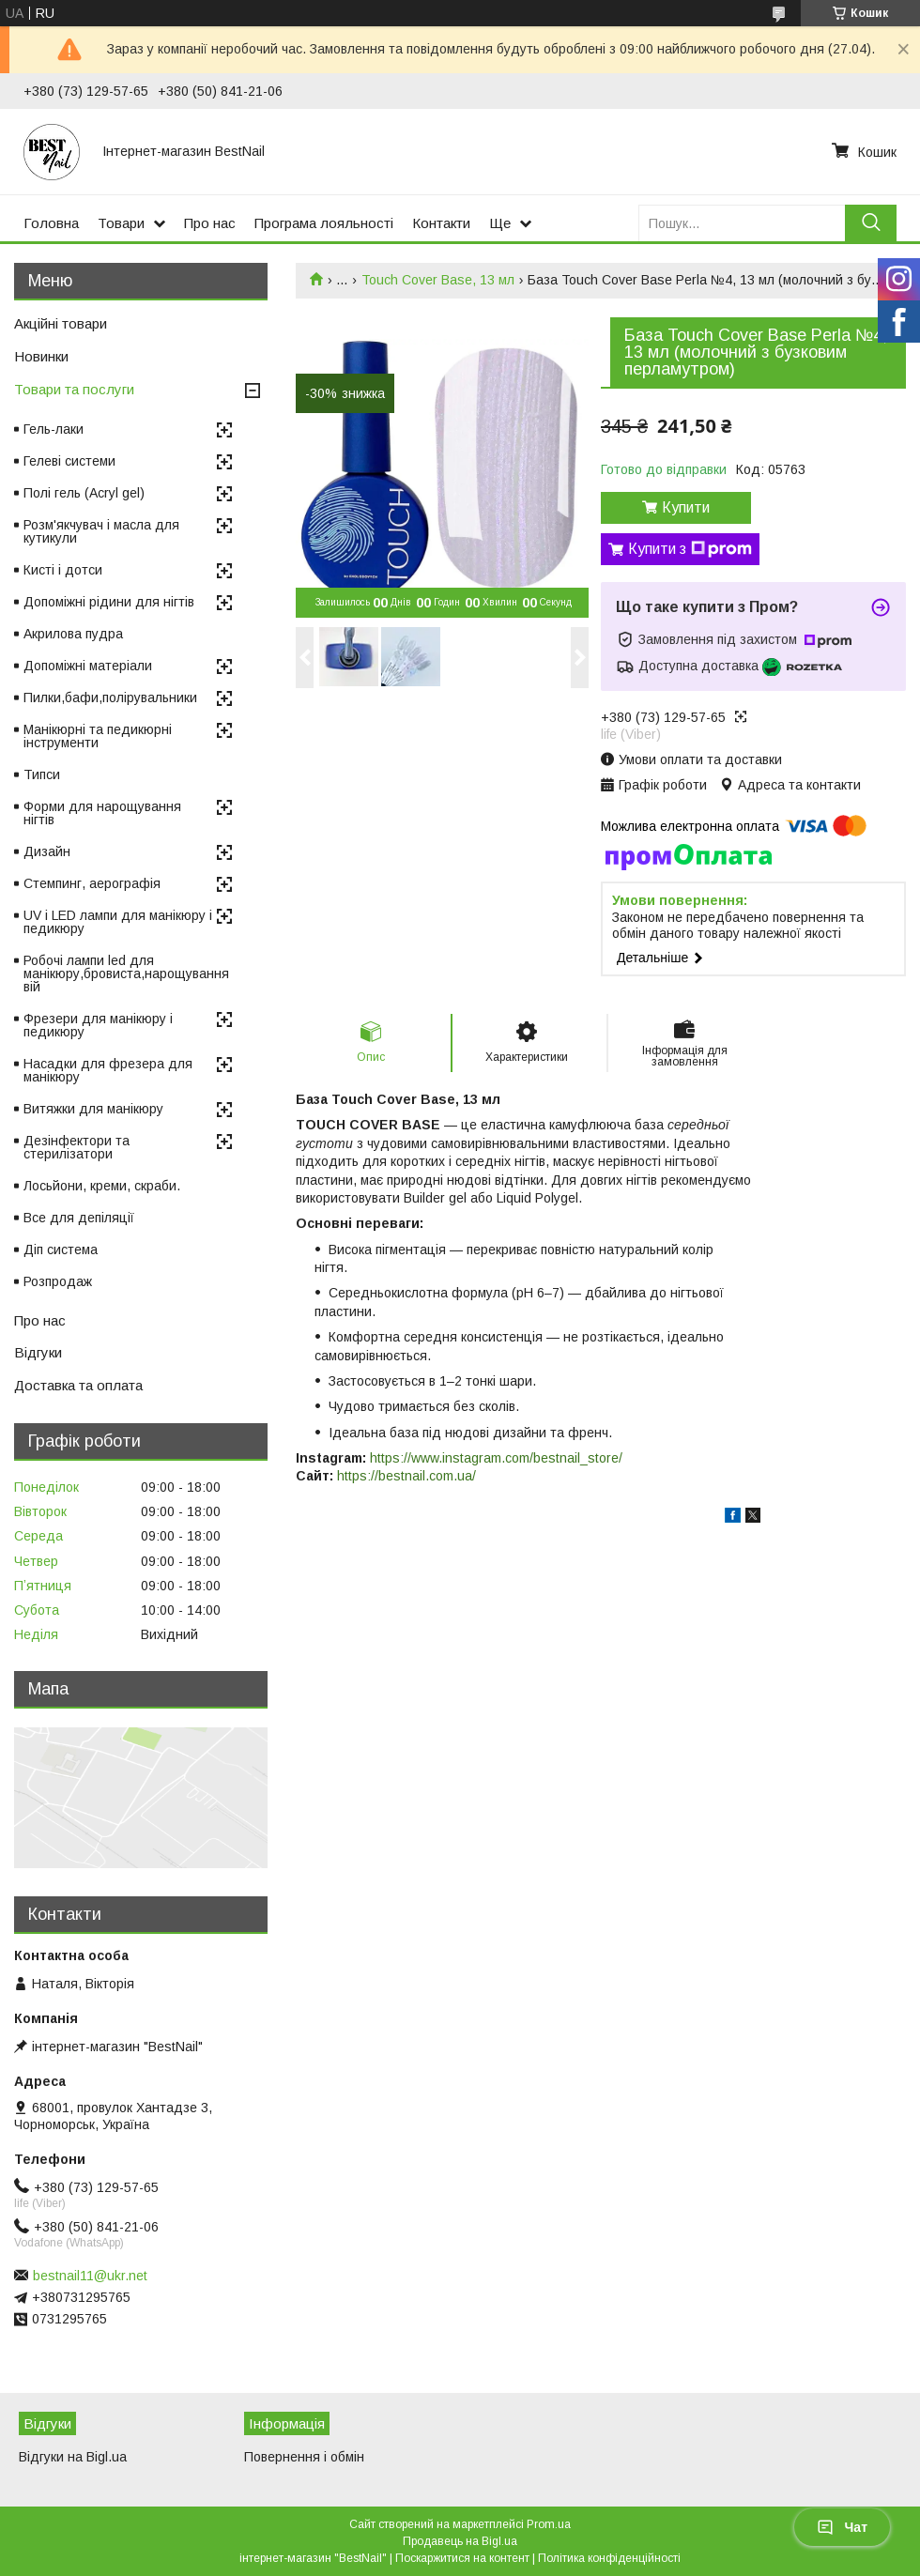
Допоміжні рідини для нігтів (108, 601)
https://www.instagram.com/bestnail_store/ (496, 1457)
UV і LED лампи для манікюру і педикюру (117, 922)
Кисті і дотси (62, 569)
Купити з (690, 549)
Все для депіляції (78, 1217)
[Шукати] (871, 223)
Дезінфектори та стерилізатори (76, 1147)
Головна (51, 223)
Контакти (441, 223)
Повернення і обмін (304, 2456)
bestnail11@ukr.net (90, 2275)
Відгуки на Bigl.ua (73, 2456)
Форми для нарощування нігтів (102, 813)
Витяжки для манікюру (93, 1108)
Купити (686, 507)
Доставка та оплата (78, 1385)
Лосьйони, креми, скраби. (101, 1185)
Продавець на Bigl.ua (460, 2541)
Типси (41, 774)
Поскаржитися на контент (462, 2558)
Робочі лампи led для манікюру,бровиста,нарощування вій (126, 973)
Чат (842, 2527)
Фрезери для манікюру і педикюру (98, 1025)
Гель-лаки (53, 429)
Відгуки (38, 1352)
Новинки (41, 356)
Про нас (210, 223)
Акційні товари (60, 323)
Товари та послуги (74, 389)
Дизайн (46, 851)
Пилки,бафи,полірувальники (110, 697)
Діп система (60, 1249)
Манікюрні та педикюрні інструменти (97, 736)
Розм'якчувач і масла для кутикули (101, 531)
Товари (121, 223)
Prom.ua (549, 2524)
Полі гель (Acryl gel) (84, 492)
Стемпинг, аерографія (92, 883)
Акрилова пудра (73, 633)
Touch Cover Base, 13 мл (437, 279)
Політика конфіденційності (609, 2558)
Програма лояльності (323, 223)
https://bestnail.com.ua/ (406, 1475)
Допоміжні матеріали (87, 665)
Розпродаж (57, 1281)
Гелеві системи (69, 460)
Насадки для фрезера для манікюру (107, 1070)
